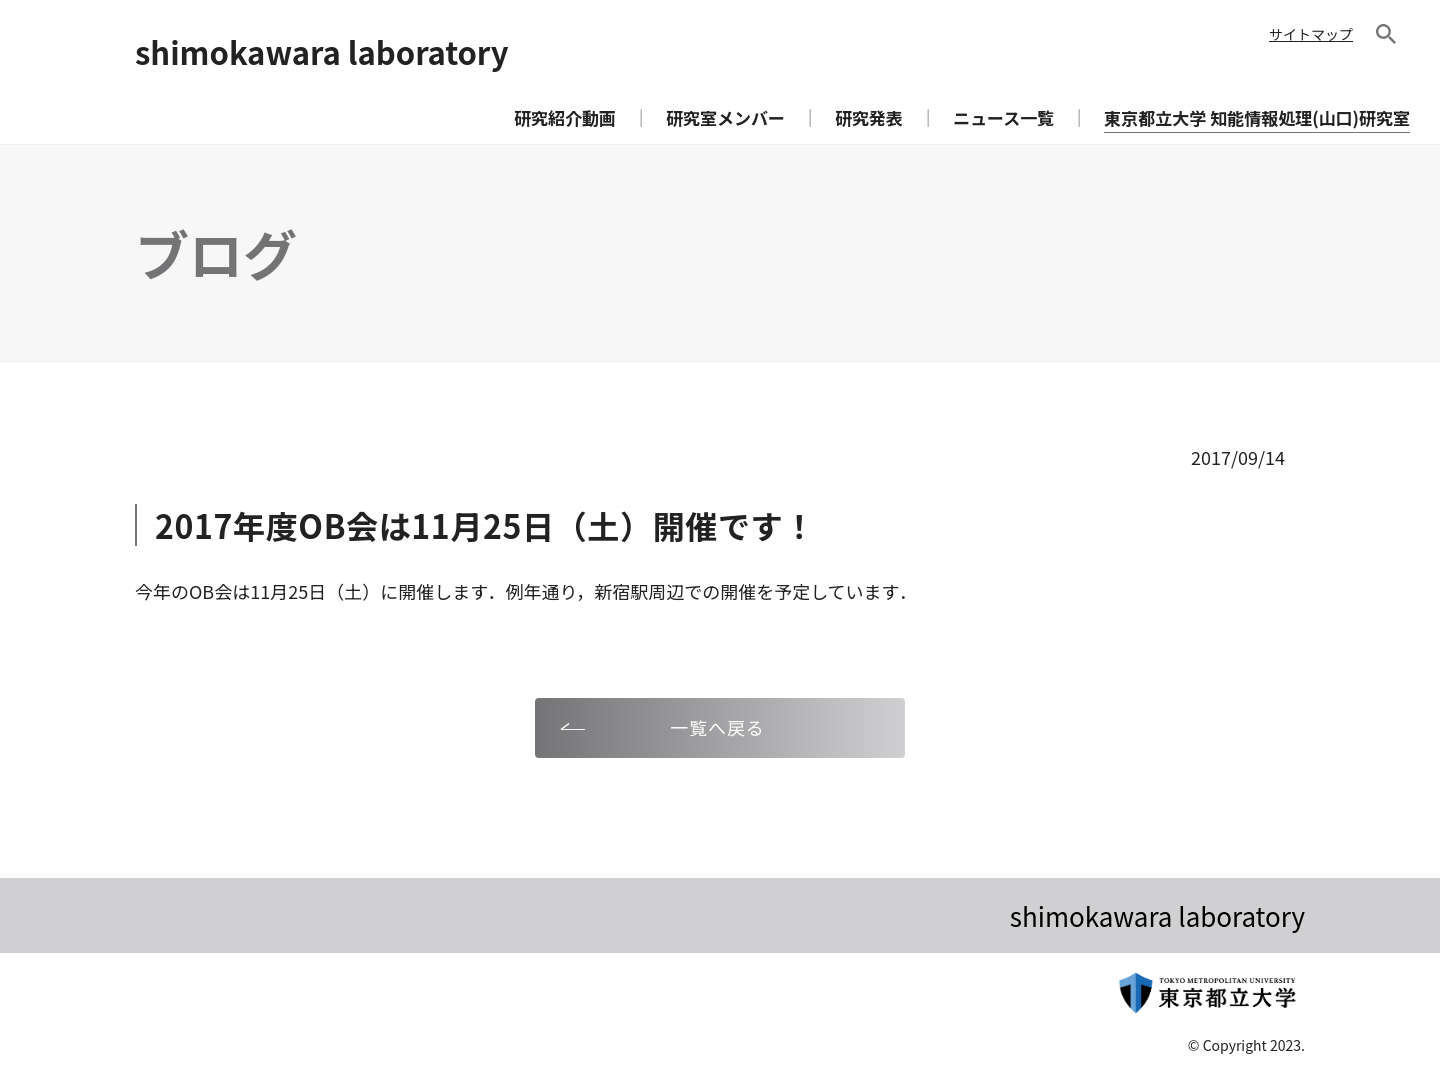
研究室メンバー (725, 117)
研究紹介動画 (565, 117)
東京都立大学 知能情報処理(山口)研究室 (1257, 117)
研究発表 (869, 117)
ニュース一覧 (1003, 117)
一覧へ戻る (717, 727)
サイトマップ (1311, 34)
